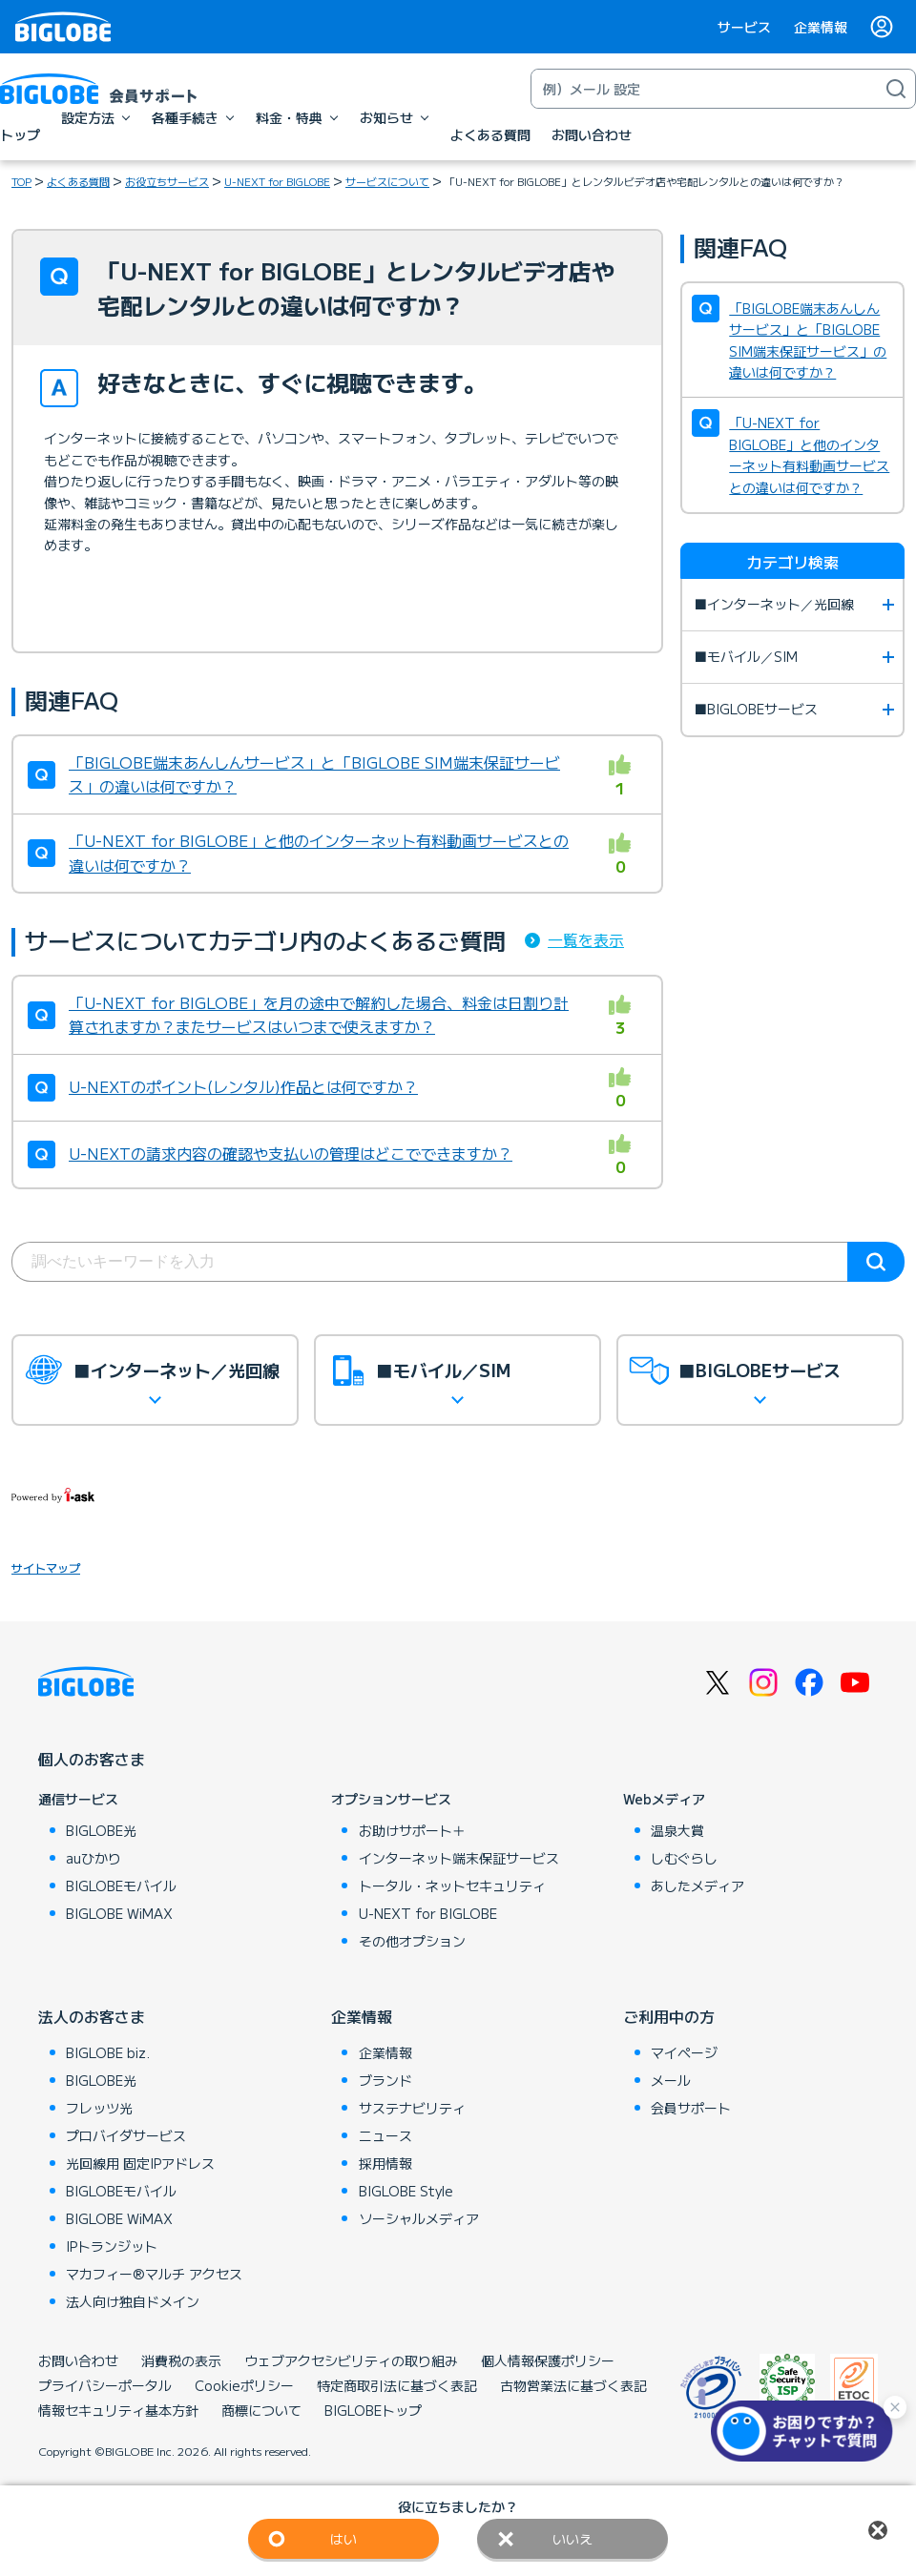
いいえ (572, 2538)
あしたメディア (697, 1885)
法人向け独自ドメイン (132, 2301)
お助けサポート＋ (412, 1830)
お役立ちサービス (167, 181)
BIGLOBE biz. (108, 2052)
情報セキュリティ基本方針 (118, 2410)
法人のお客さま (91, 2016)
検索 (876, 1262)
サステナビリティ (412, 2107)
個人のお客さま (91, 1758)
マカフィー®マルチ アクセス (154, 2273)
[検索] (896, 89)
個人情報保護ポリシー (547, 2360)
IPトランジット (111, 2246)
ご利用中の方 (669, 2016)
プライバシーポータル (105, 2385)
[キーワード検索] (704, 89)
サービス (744, 26)
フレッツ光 (99, 2107)
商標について (261, 2410)
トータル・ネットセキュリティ (452, 1885)
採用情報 (385, 2163)
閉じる (877, 2530)
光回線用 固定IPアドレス (140, 2163)
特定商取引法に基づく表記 (397, 2385)
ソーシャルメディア (419, 2218)
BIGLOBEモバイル (121, 1885)
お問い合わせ (78, 2360)
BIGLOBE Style (406, 2190)
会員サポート (691, 2107)
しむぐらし (684, 1857)
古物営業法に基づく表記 (573, 2385)
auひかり (93, 1857)
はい (343, 2538)
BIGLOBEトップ (373, 2410)
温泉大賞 (677, 1830)
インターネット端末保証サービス (459, 1857)
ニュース (385, 2135)
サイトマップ (45, 1567)
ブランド (385, 2080)
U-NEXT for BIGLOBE (277, 181)
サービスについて (387, 181)
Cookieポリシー (244, 2385)
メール (671, 2080)
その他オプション (412, 1940)
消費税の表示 (181, 2360)
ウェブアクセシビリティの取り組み (351, 2360)
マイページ (684, 2052)
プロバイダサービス (126, 2135)
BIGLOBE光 (101, 1830)
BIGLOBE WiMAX (119, 1913)
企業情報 (820, 26)
